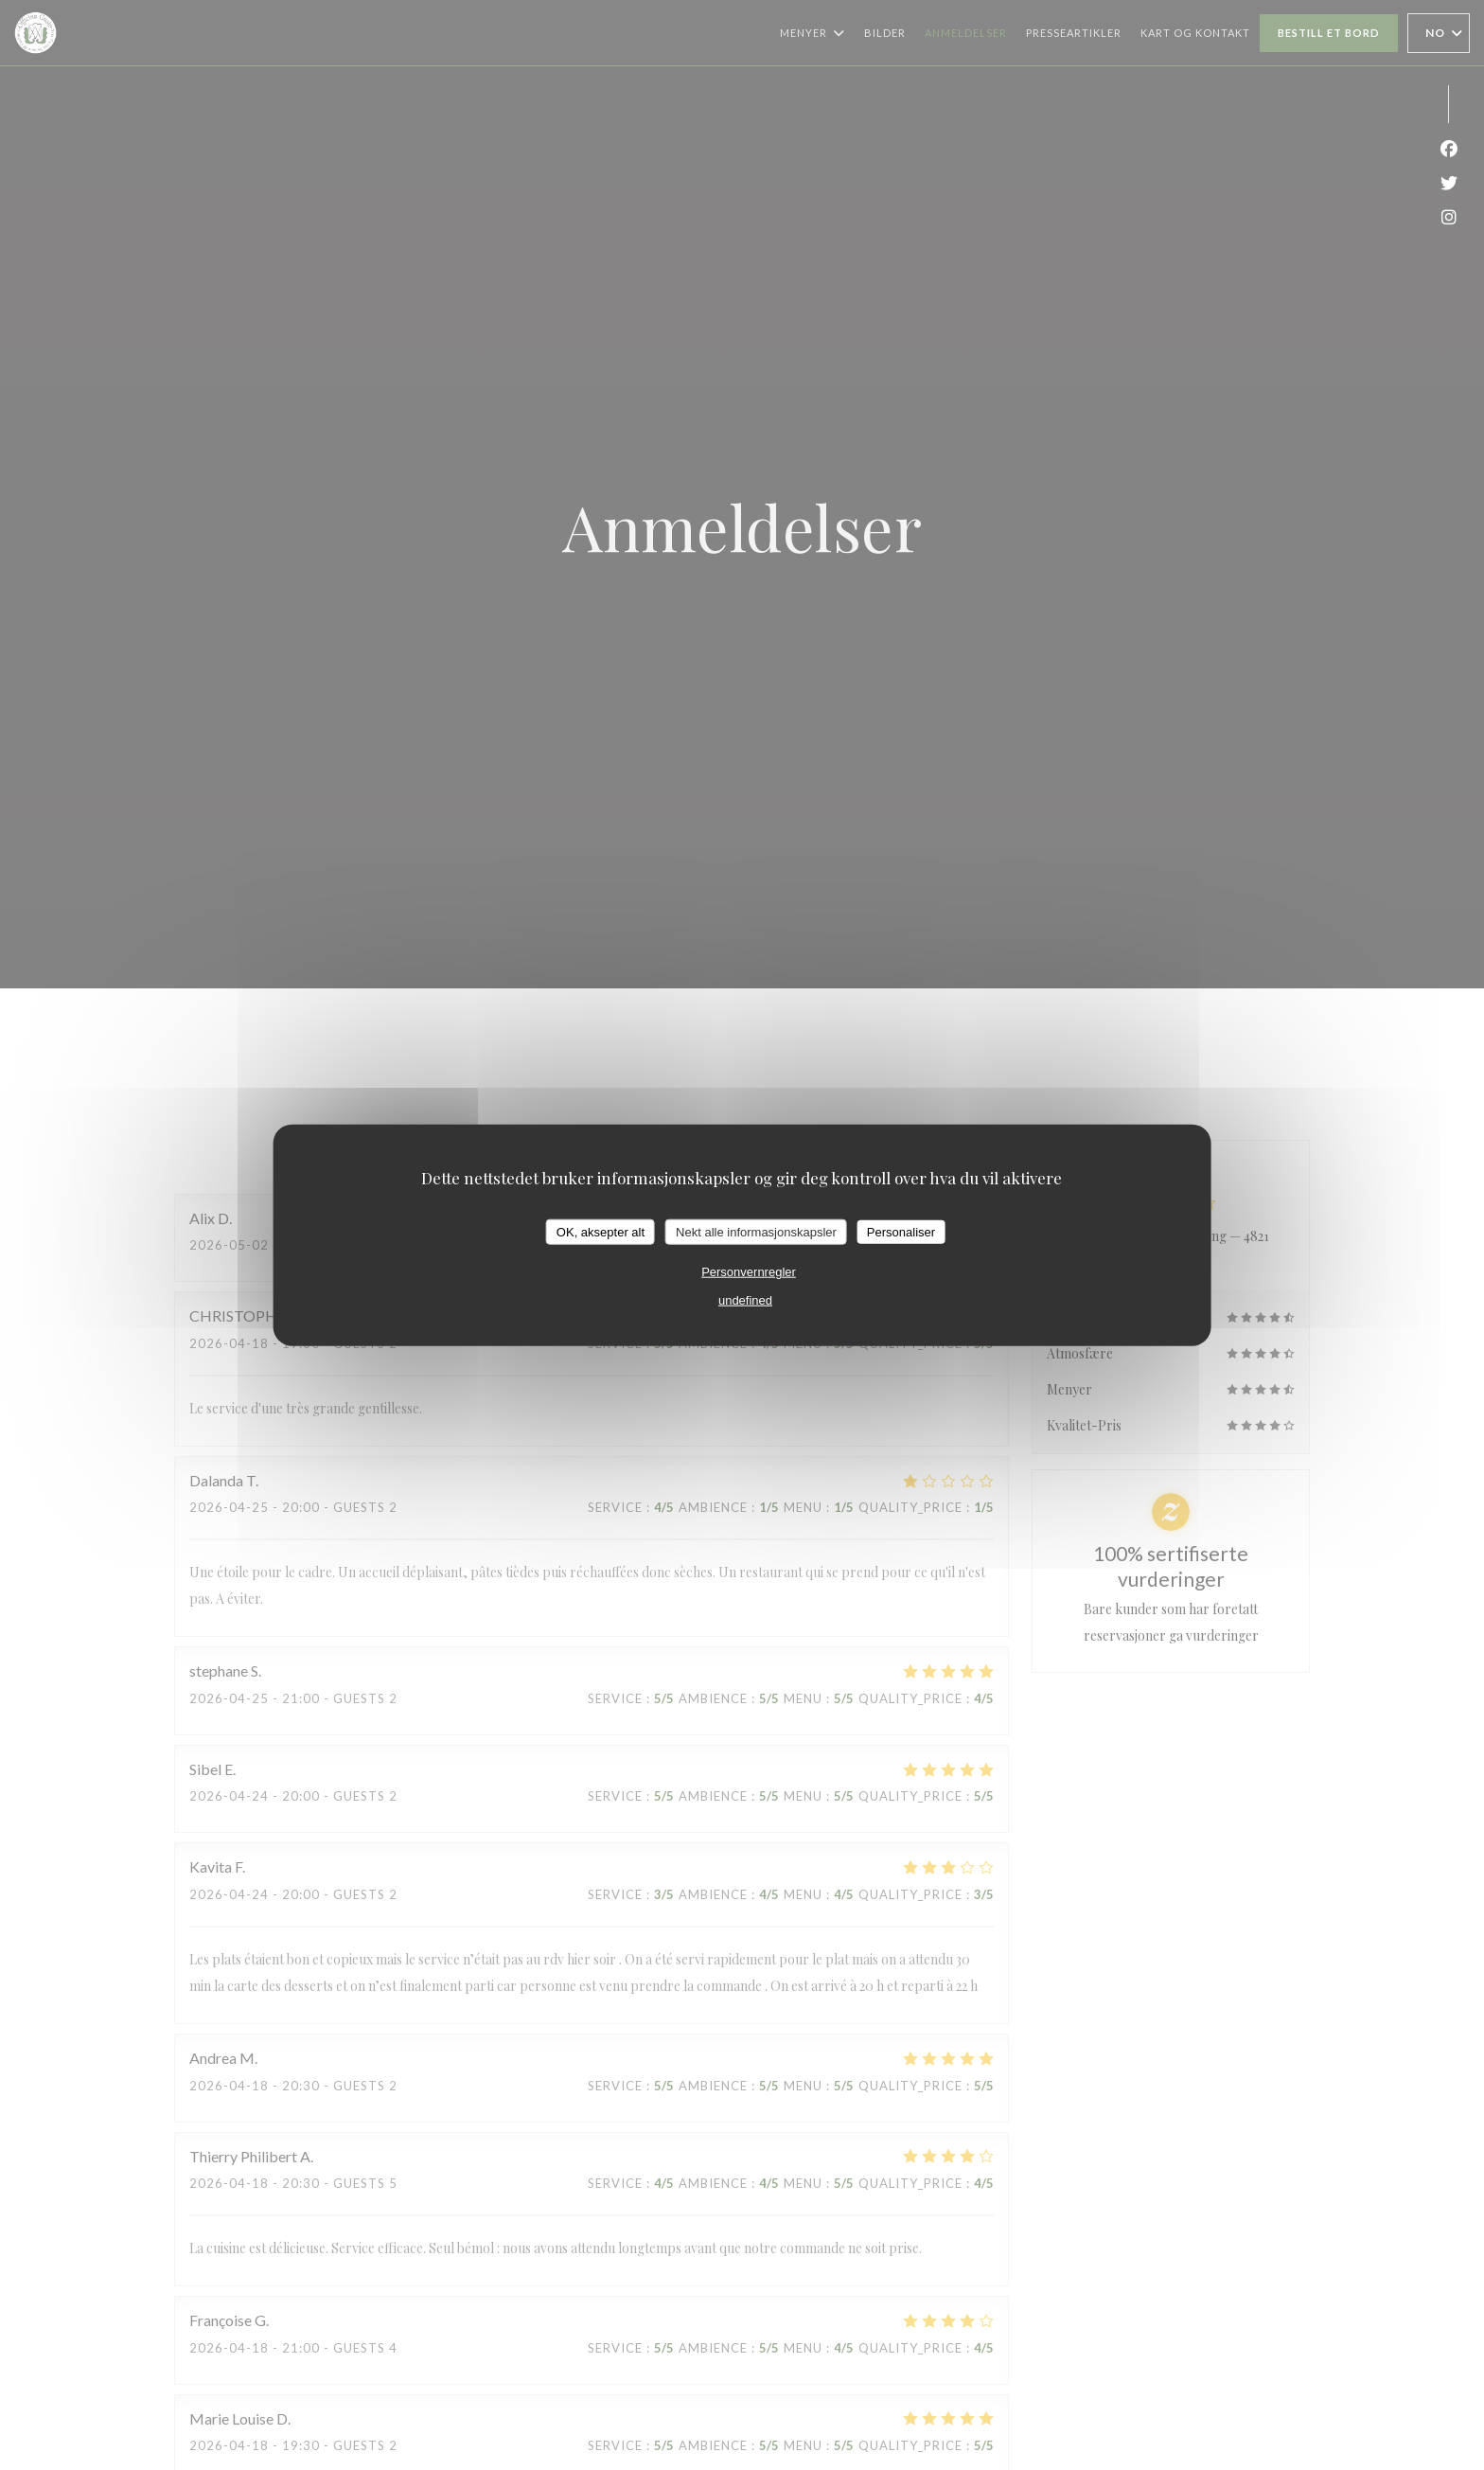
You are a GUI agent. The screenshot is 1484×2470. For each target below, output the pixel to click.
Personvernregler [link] (748, 1272)
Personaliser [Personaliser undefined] (901, 1231)
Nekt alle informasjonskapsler (756, 1231)
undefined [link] (745, 1300)
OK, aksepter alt (600, 1231)
